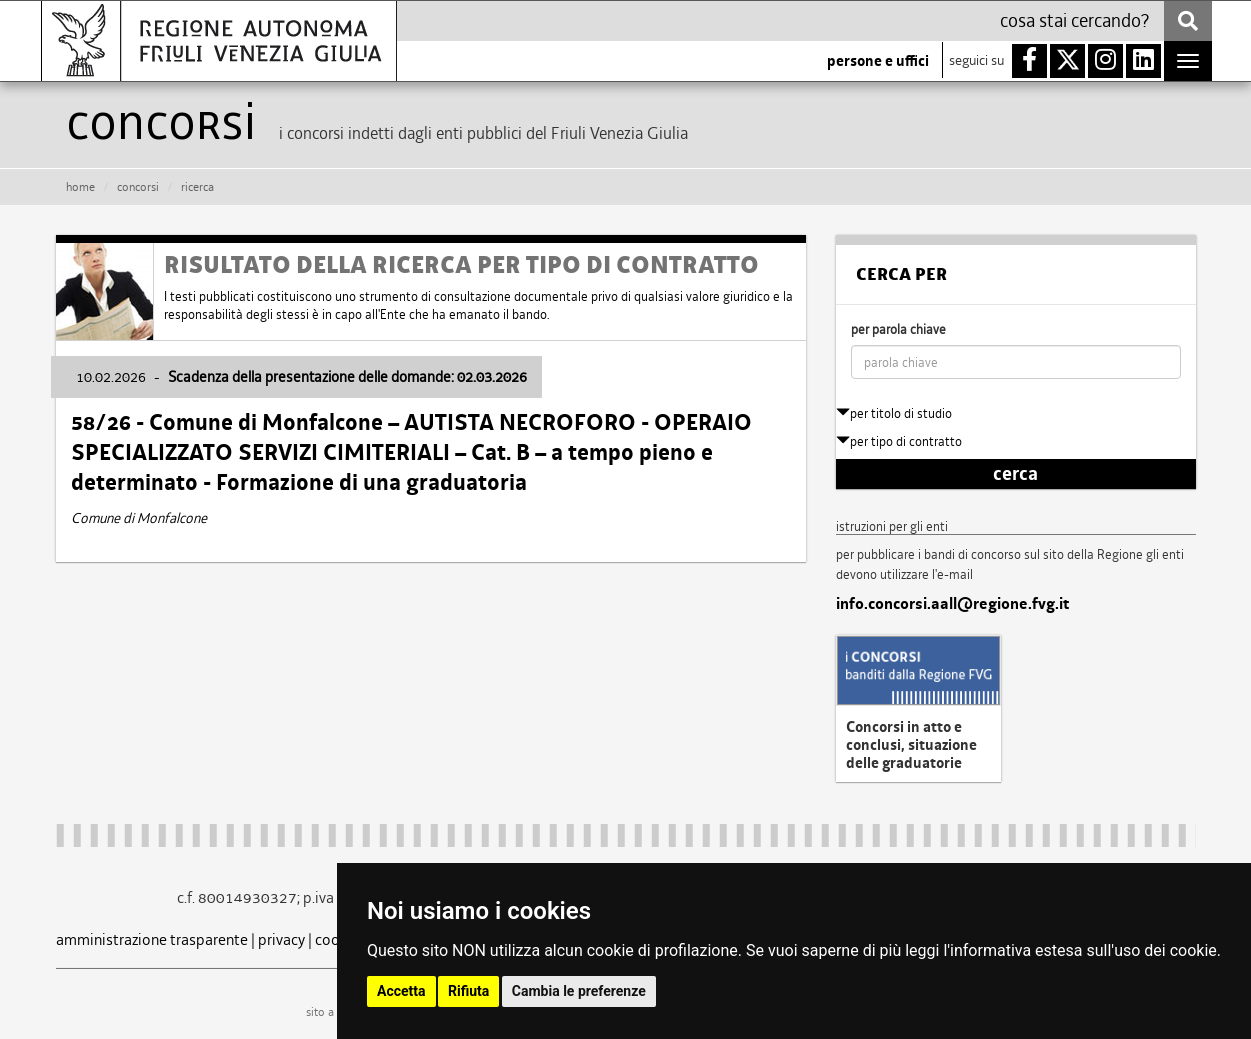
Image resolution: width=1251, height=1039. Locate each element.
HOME (80, 187)
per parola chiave (898, 329)
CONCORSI (138, 187)
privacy (281, 939)
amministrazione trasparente (152, 939)
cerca (1015, 474)
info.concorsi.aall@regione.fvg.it (952, 604)
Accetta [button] (401, 991)
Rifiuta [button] (468, 991)
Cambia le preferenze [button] (579, 991)
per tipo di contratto (899, 441)
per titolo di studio (894, 413)
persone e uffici (878, 61)
